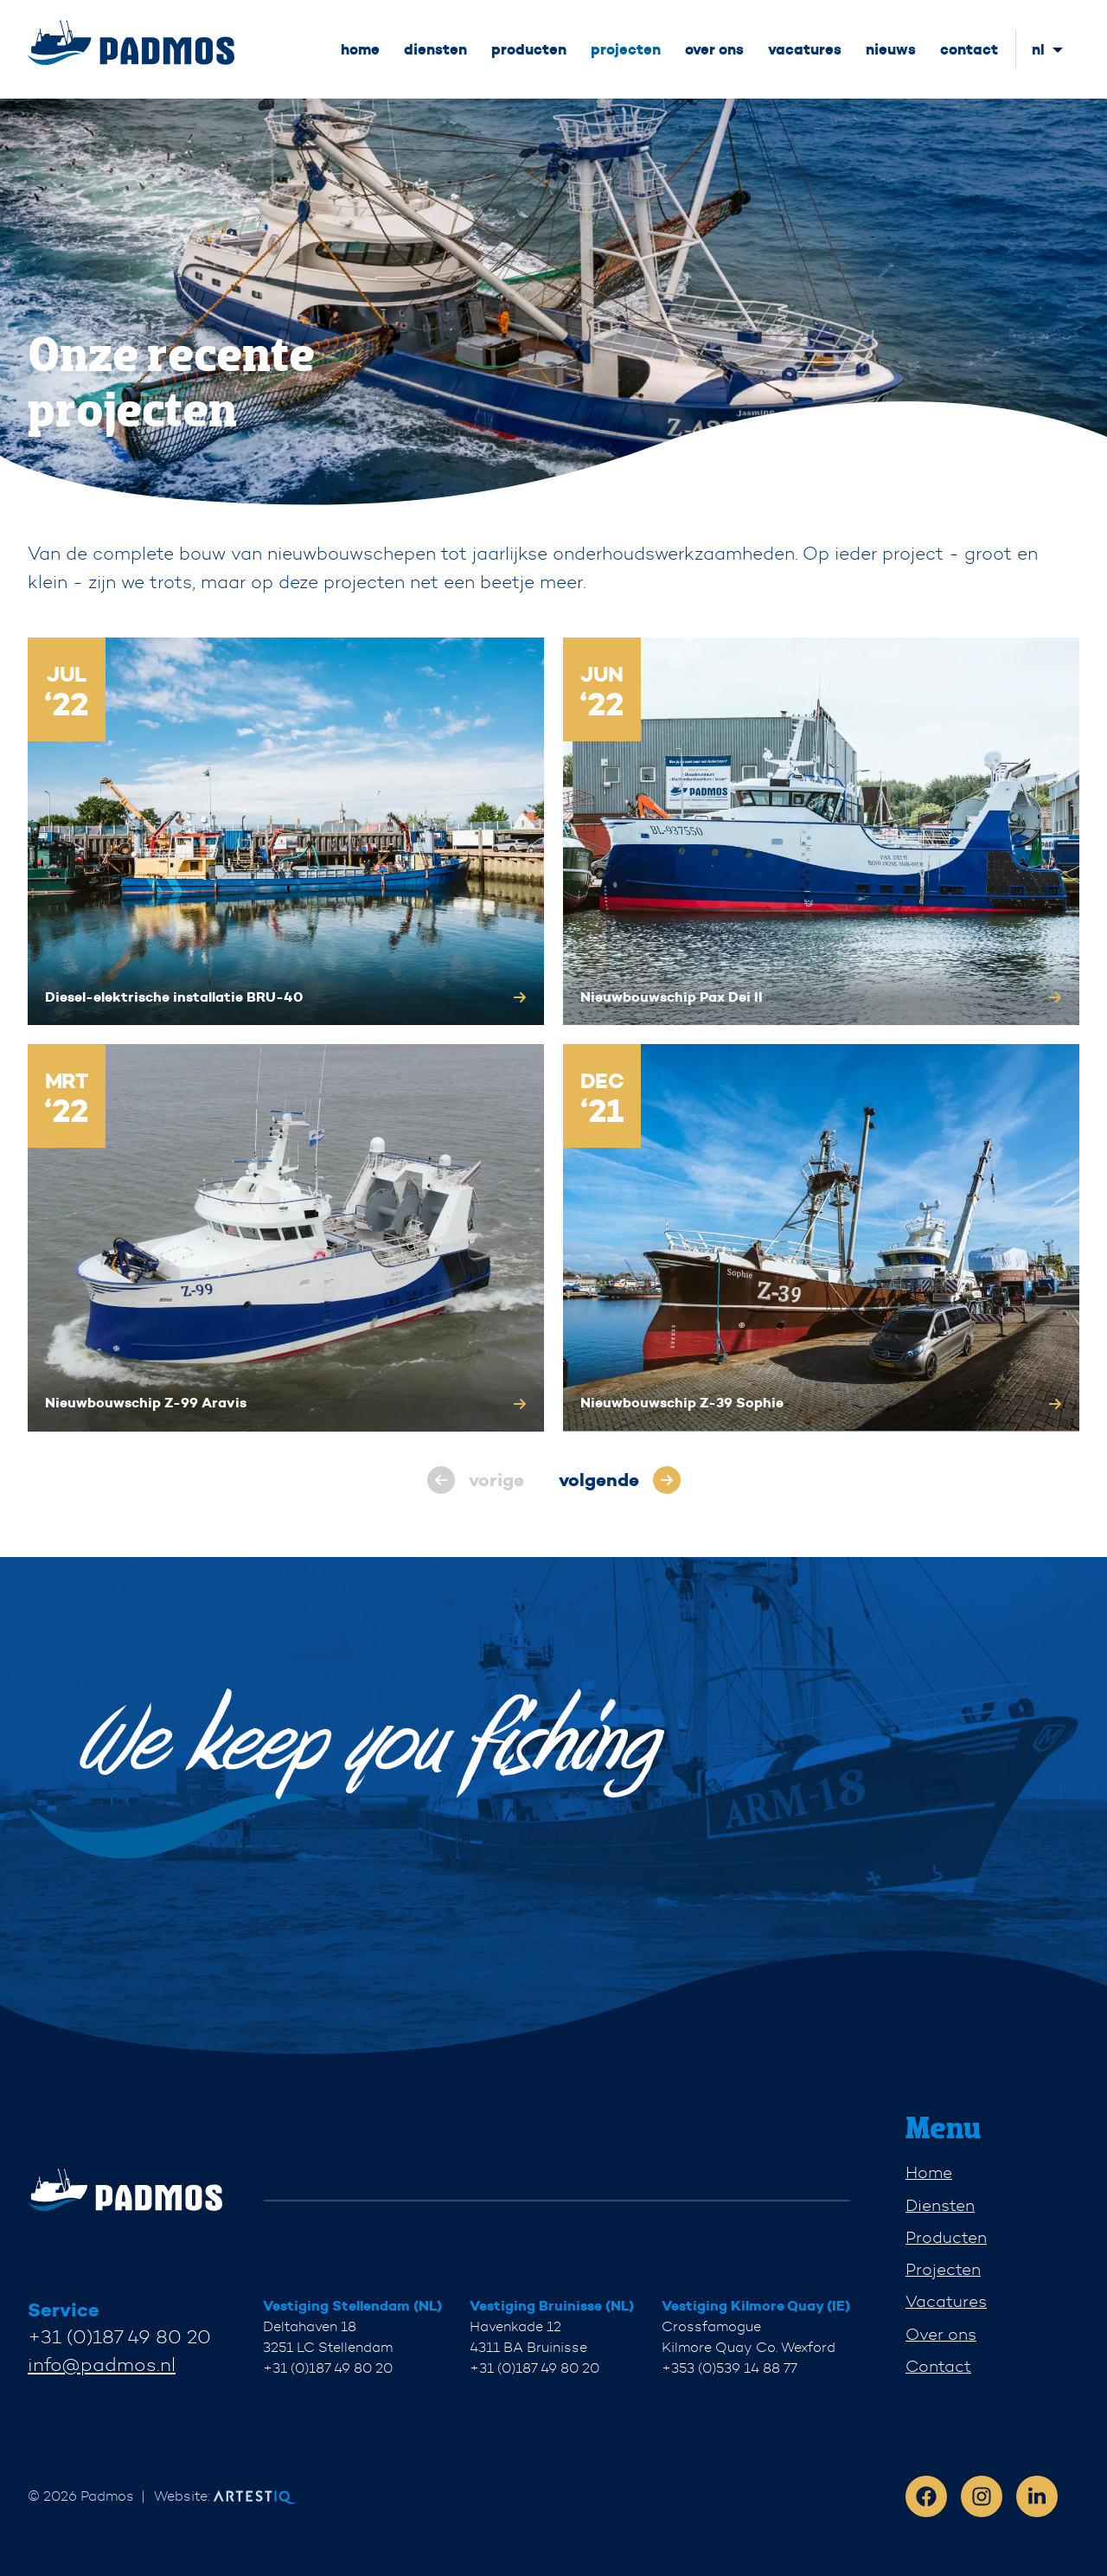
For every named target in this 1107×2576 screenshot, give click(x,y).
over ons (714, 49)
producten (528, 49)
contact (969, 49)
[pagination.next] (620, 1480)
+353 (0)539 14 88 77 (729, 2368)
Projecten (943, 2269)
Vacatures (946, 2301)
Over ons (940, 2334)
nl (1038, 49)
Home (928, 2172)
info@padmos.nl (102, 2364)
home (360, 49)
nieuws (891, 49)
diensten (435, 49)
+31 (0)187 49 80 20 (119, 2337)
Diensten (940, 2205)
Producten (946, 2237)
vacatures (804, 49)
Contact (938, 2366)
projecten (626, 49)
